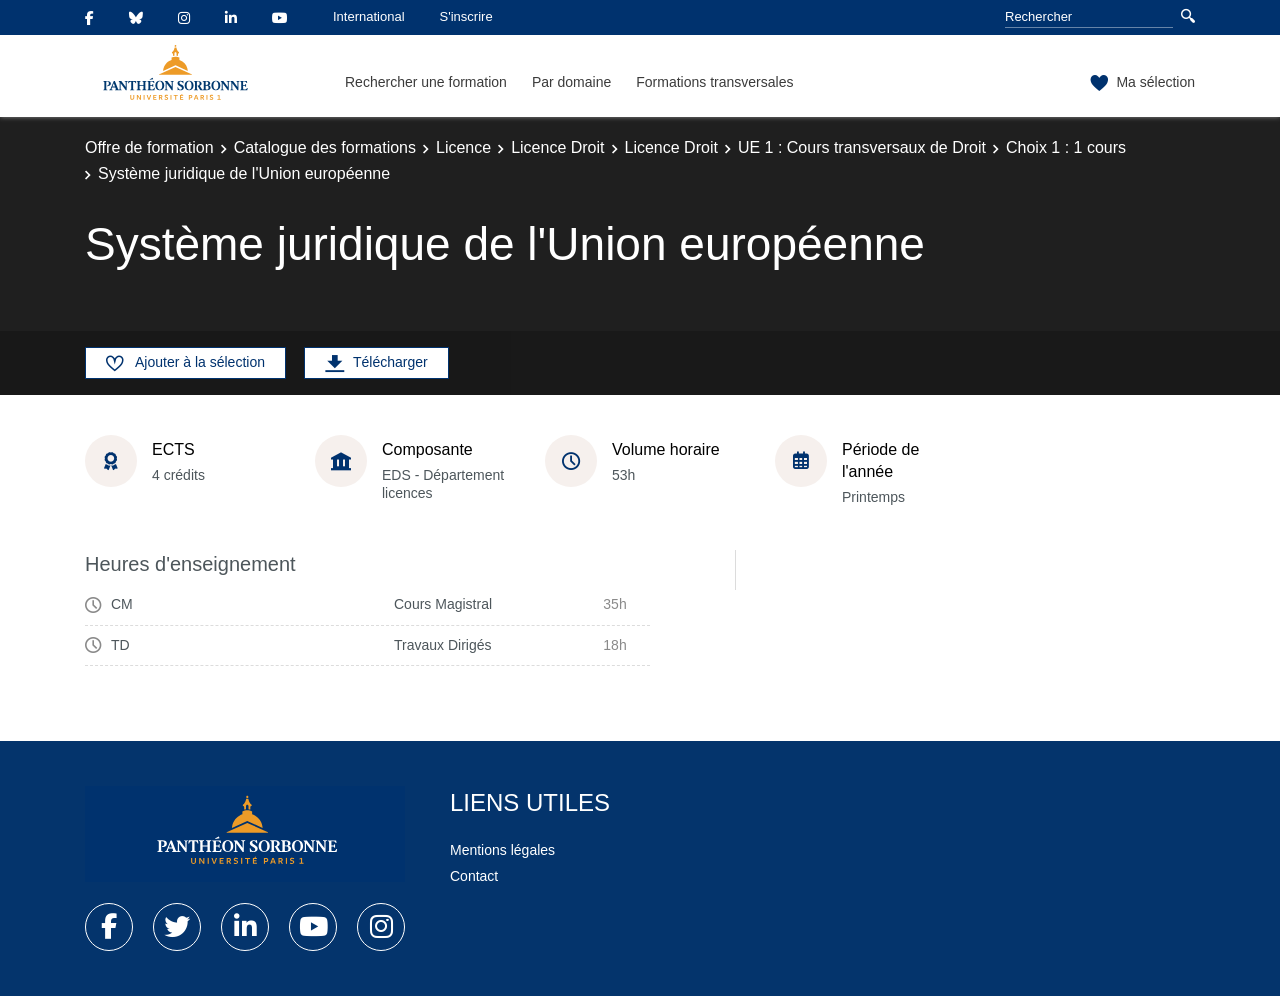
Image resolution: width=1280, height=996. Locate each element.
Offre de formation (149, 147)
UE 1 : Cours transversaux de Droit (862, 147)
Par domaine (571, 82)
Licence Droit (557, 147)
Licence (463, 147)
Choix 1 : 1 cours (1066, 147)
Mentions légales (502, 850)
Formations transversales (714, 82)
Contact (474, 876)
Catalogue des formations (325, 147)
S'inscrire (466, 16)
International (369, 16)
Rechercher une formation (426, 82)
